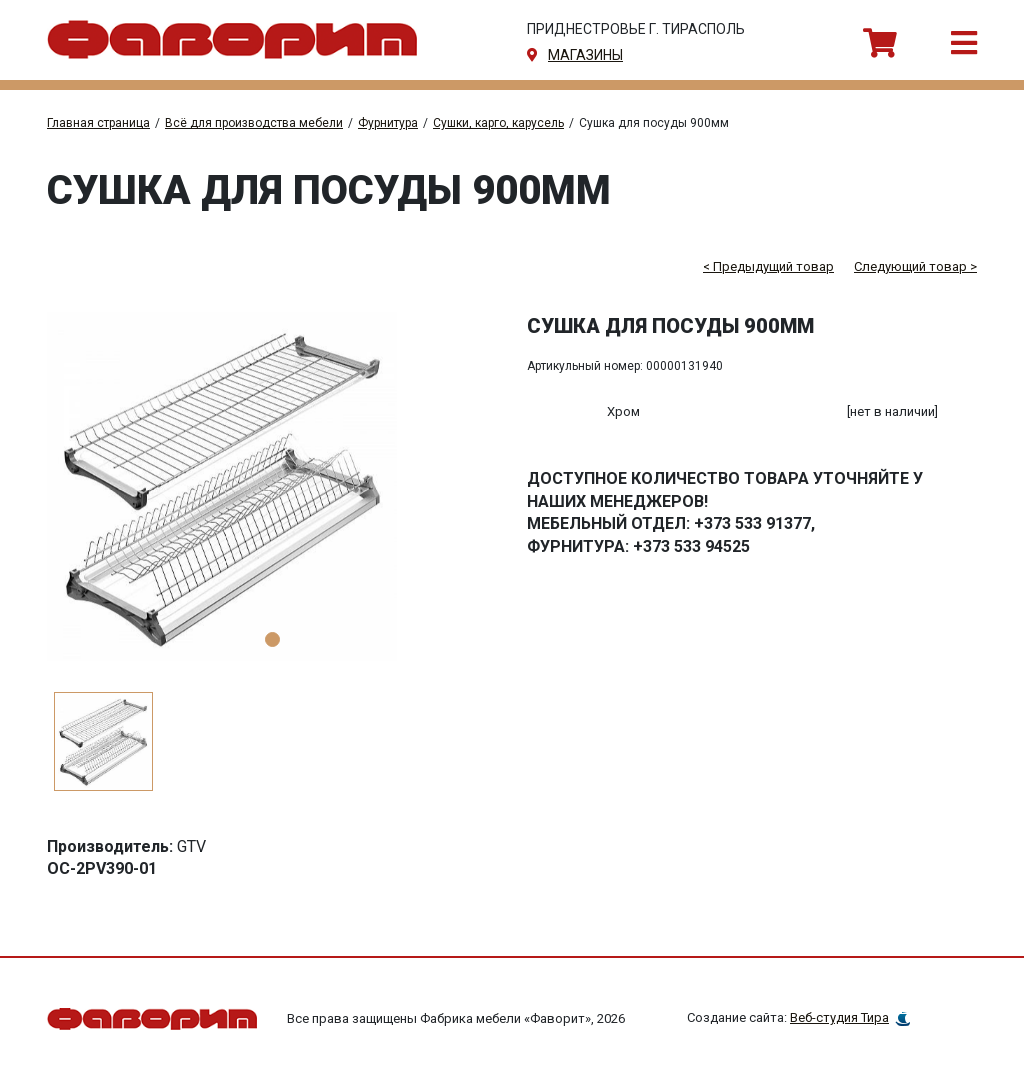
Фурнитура (388, 123)
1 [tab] (272, 639)
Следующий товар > (915, 266)
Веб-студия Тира (839, 1017)
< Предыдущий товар (768, 266)
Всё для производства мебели (254, 123)
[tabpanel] (272, 487)
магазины (585, 55)
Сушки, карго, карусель (498, 123)
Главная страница (98, 123)
